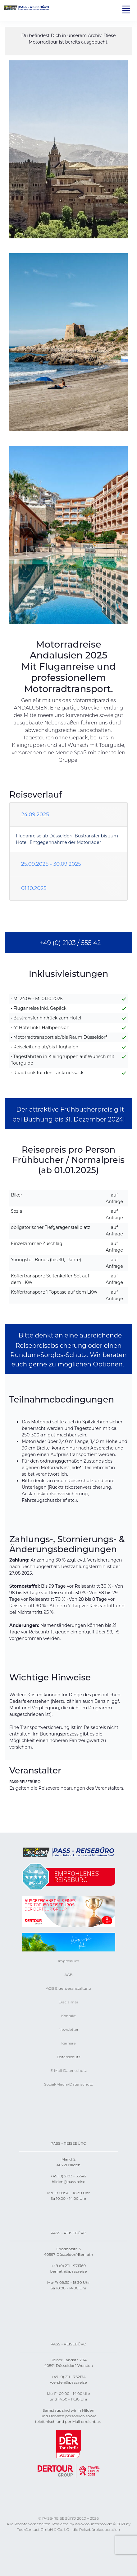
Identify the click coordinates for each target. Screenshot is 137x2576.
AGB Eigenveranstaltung (68, 1988)
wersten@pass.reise (68, 2382)
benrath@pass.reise (68, 2271)
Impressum (68, 1961)
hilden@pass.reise (68, 2181)
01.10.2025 (34, 888)
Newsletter (68, 2029)
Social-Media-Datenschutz (68, 2084)
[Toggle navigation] (126, 9)
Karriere (68, 2043)
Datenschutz (68, 2056)
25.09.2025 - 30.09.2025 (51, 864)
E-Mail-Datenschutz (68, 2070)
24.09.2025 (35, 814)
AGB (68, 1974)
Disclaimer (68, 2002)
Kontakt (68, 2015)
